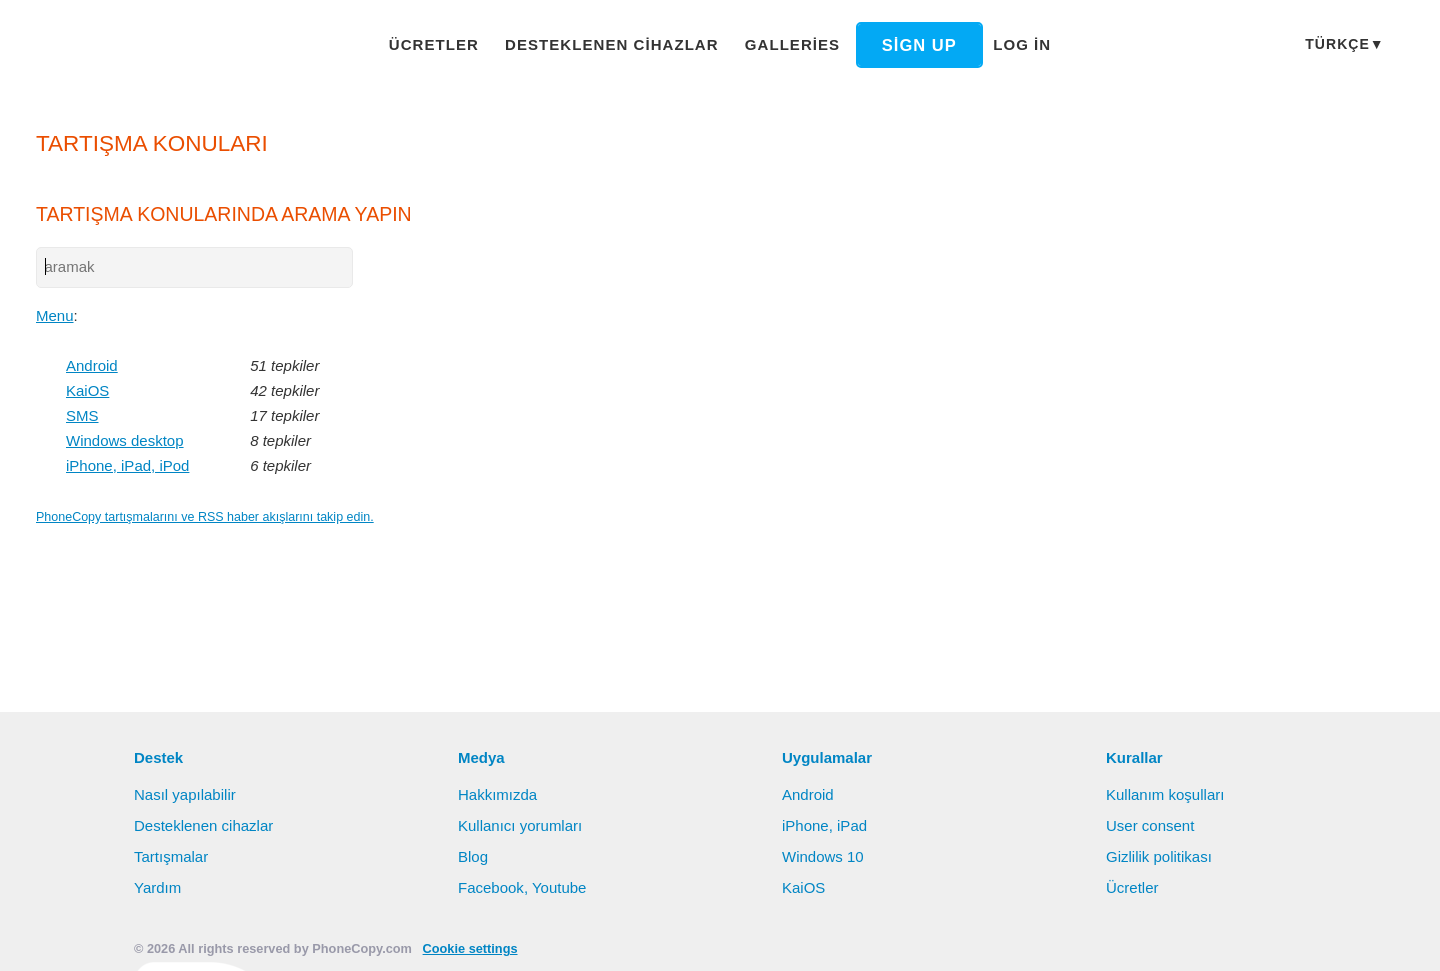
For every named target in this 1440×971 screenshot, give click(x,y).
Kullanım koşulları (1168, 794)
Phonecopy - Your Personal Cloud (154, 46)
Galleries (778, 44)
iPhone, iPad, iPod (128, 467)
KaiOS (86, 392)
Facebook (491, 887)
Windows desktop (127, 442)
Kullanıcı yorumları (523, 825)
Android (94, 367)
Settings (1335, 936)
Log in (998, 44)
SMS (81, 417)
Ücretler (452, 44)
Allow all (1155, 936)
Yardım (158, 887)
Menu (56, 317)
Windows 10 (825, 856)
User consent (1151, 825)
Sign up (898, 45)
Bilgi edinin (1024, 937)
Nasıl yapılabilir (187, 794)
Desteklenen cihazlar (614, 44)
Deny (1249, 936)
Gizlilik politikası (1162, 856)
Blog (473, 856)
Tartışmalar (172, 856)
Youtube (560, 887)
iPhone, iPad (825, 825)
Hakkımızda (498, 794)
